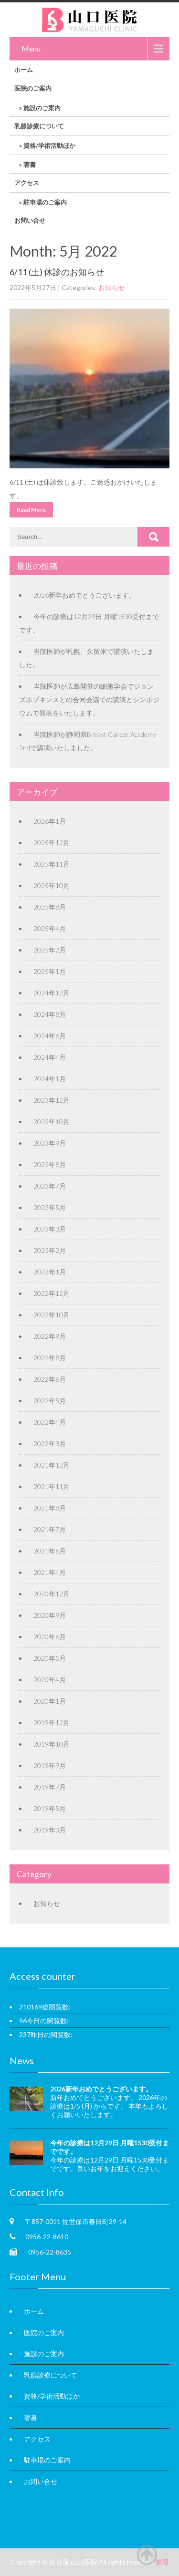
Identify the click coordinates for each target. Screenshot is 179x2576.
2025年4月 (49, 928)
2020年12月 (51, 1594)
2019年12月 (51, 1722)
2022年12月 (51, 1293)
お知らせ (111, 287)
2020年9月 (49, 1615)
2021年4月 (49, 1572)
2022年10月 (51, 1315)
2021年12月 (51, 1465)
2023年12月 (51, 1100)
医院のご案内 (33, 88)
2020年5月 (49, 1658)
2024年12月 (51, 993)
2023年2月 (49, 1250)
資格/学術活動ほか (49, 145)
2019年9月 (49, 1765)
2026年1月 (49, 821)
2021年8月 (49, 1508)
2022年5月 (49, 1401)
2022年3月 (49, 1443)
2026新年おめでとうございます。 (84, 595)
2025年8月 (49, 907)
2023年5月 (49, 1207)
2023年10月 (51, 1121)
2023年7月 (49, 1186)
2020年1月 (49, 1701)
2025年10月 (51, 885)
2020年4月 (49, 1680)
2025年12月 (51, 842)
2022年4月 (49, 1422)
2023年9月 (49, 1143)
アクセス (26, 182)
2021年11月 (51, 1486)
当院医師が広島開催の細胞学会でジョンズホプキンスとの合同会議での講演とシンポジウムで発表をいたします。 (89, 699)
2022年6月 (49, 1379)
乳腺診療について (39, 126)
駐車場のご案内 (45, 202)
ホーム (23, 69)
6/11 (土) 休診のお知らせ (57, 272)
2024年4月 (49, 1057)
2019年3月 (49, 1830)
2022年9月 (49, 1336)
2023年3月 (49, 1229)
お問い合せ (29, 220)
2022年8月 (49, 1358)
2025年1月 (49, 971)
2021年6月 (49, 1551)
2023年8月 (49, 1164)
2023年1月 (49, 1272)
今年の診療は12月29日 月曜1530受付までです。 (109, 2147)
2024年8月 (49, 1014)
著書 (29, 164)
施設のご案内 (42, 108)
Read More (31, 509)
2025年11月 (51, 864)
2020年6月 (49, 1637)
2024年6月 (49, 1036)
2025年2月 (49, 950)
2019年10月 (51, 1744)
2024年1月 (49, 1079)
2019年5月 (49, 1808)
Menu (31, 48)
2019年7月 (49, 1787)
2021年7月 (49, 1529)
